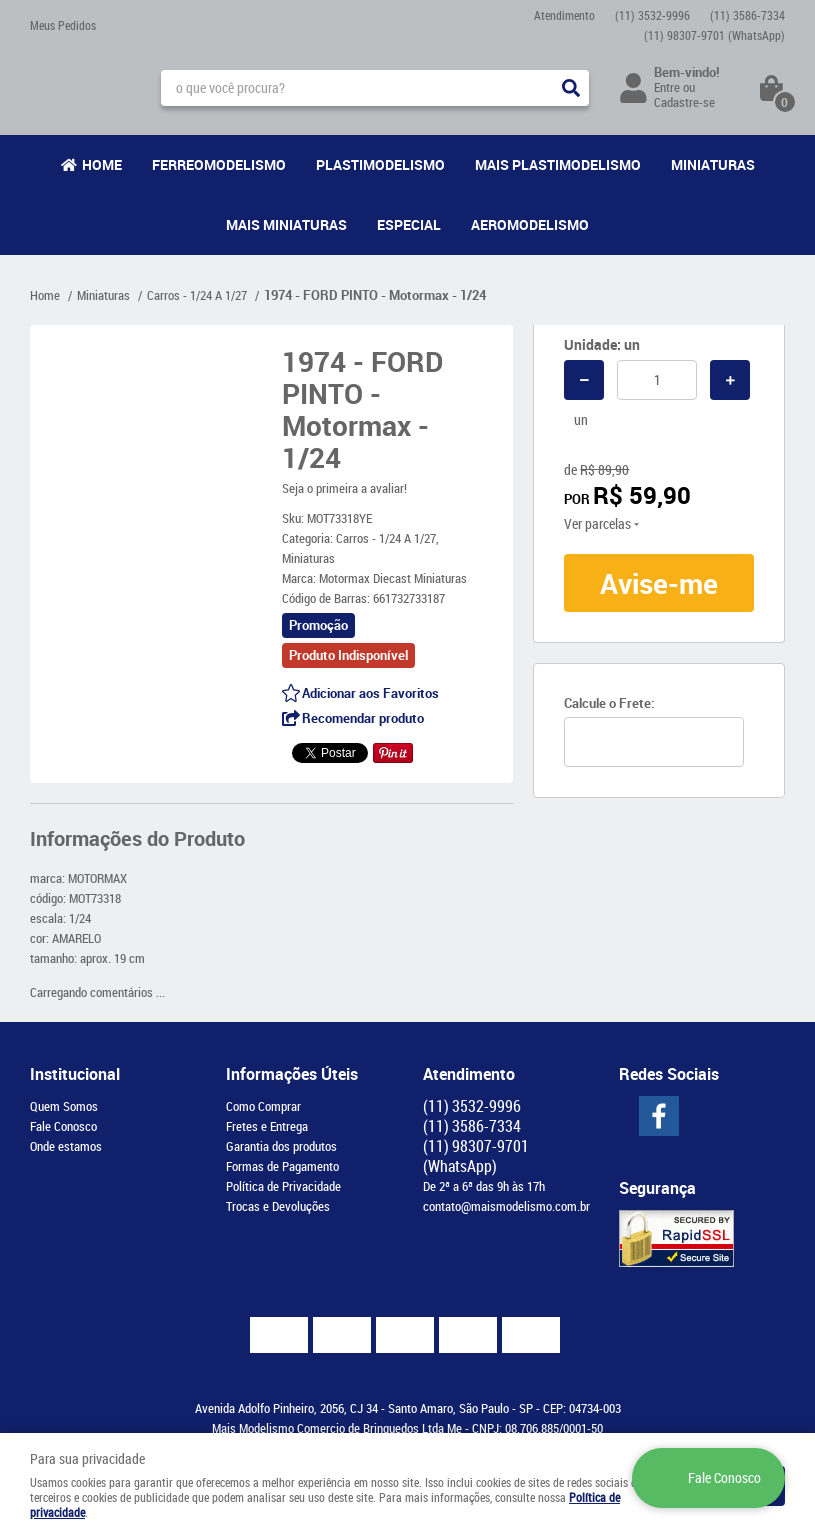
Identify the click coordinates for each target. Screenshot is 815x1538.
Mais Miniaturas (286, 224)
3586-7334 (747, 15)
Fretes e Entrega (267, 1126)
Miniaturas (713, 164)
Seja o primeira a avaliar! (344, 488)
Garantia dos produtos (281, 1146)
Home (102, 164)
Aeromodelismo (530, 224)
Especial (409, 224)
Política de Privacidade (283, 1186)
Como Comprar (263, 1106)
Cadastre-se (684, 102)
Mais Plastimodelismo (558, 164)
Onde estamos (66, 1146)
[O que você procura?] (571, 88)
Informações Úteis (292, 1074)
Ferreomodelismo (219, 164)
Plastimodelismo (380, 164)
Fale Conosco (63, 1126)
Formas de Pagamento (282, 1166)
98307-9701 (714, 35)
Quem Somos (64, 1106)
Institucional (75, 1074)
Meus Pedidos (63, 25)
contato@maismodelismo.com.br (506, 1206)
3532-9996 (652, 15)
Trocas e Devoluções (278, 1206)
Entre (667, 87)
